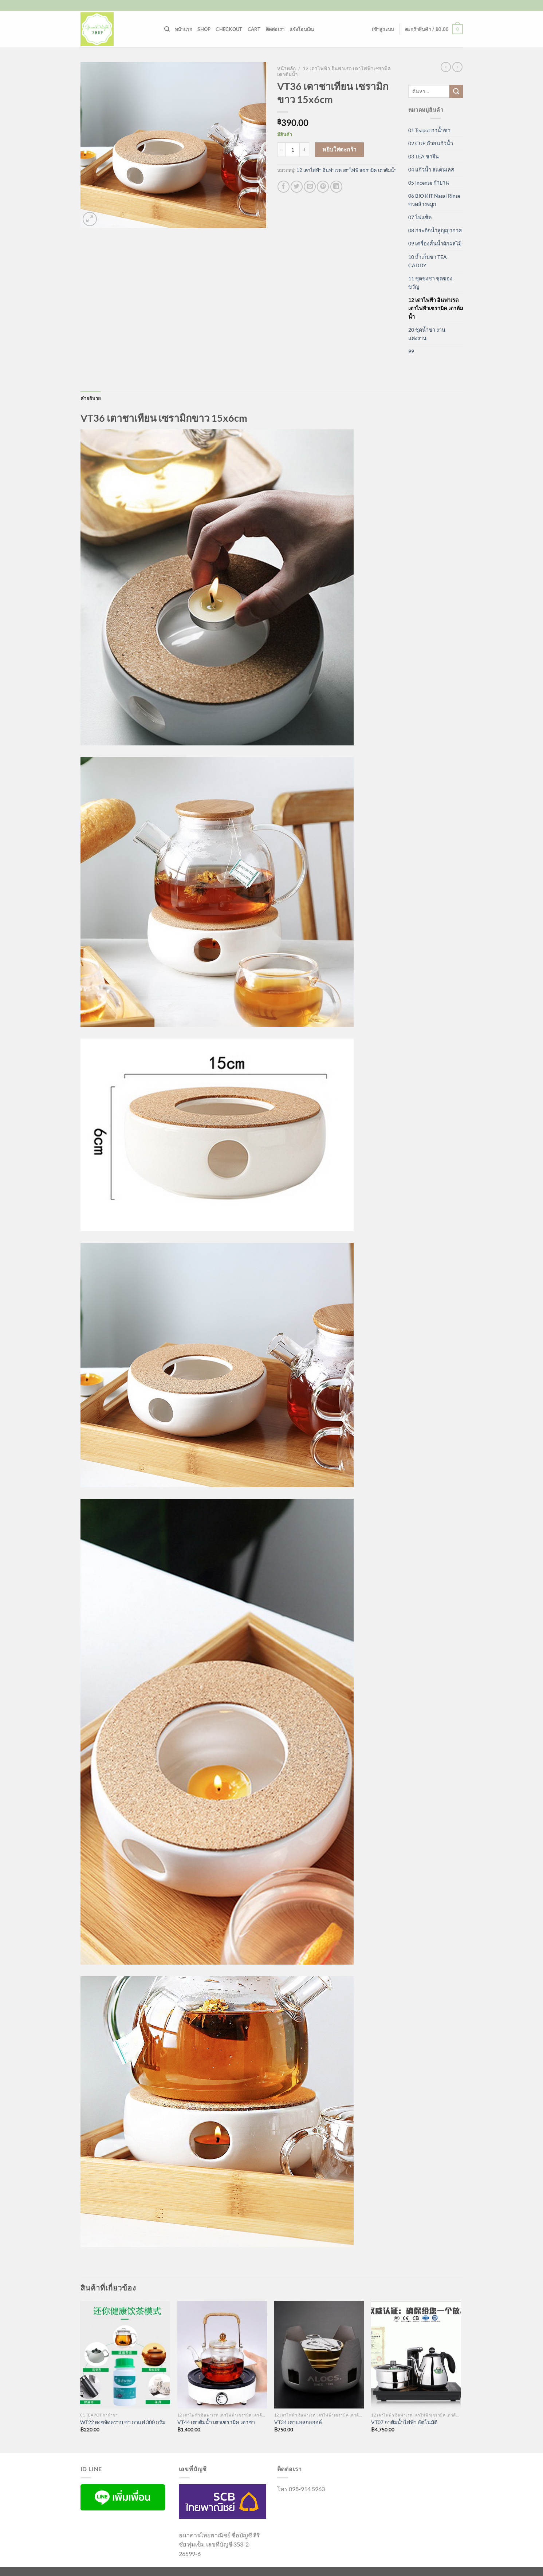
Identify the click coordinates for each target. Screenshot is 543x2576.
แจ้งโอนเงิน (302, 29)
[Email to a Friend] (310, 187)
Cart (254, 29)
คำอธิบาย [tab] (90, 398)
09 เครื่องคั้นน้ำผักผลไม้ (434, 243)
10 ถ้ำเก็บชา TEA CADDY (427, 261)
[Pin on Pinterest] (323, 187)
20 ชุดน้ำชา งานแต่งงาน (426, 334)
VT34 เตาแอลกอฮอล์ (298, 2422)
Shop (203, 29)
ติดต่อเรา (275, 29)
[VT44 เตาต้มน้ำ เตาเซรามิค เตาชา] (222, 2355)
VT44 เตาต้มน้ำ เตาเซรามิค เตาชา (216, 2422)
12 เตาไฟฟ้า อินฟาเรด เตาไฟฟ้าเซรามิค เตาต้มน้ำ (346, 170)
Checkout (229, 29)
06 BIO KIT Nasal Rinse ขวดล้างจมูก (434, 200)
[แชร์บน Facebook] (284, 187)
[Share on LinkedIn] (336, 187)
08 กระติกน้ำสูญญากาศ (435, 230)
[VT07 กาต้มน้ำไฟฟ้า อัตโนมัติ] (416, 2355)
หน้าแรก (184, 29)
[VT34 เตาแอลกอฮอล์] (319, 2355)
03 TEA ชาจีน (423, 156)
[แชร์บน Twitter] (297, 187)
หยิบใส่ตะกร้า (339, 149)
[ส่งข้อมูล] (456, 91)
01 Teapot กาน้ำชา (429, 130)
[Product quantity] (292, 149)
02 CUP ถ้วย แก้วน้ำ (430, 143)
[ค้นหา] (167, 29)
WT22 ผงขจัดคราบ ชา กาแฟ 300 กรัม (122, 2422)
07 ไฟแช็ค (420, 217)
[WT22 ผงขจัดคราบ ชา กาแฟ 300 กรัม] (125, 2355)
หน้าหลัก (286, 68)
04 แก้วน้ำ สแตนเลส (431, 169)
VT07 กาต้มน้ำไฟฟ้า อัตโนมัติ (404, 2422)
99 (411, 351)
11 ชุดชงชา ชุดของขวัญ (430, 282)
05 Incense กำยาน (428, 183)
